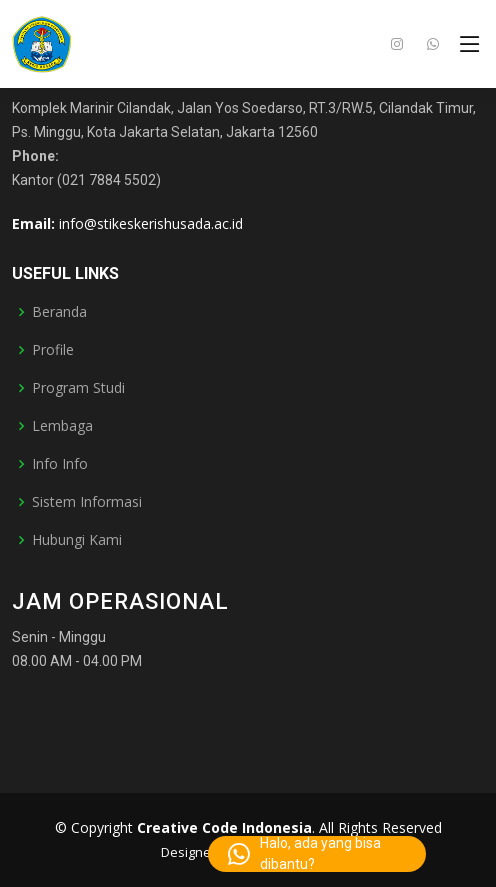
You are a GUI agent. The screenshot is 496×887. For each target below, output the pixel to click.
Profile (53, 350)
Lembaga (62, 426)
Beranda (59, 312)
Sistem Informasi (87, 502)
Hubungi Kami (77, 540)
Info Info (60, 464)
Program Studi (78, 388)
